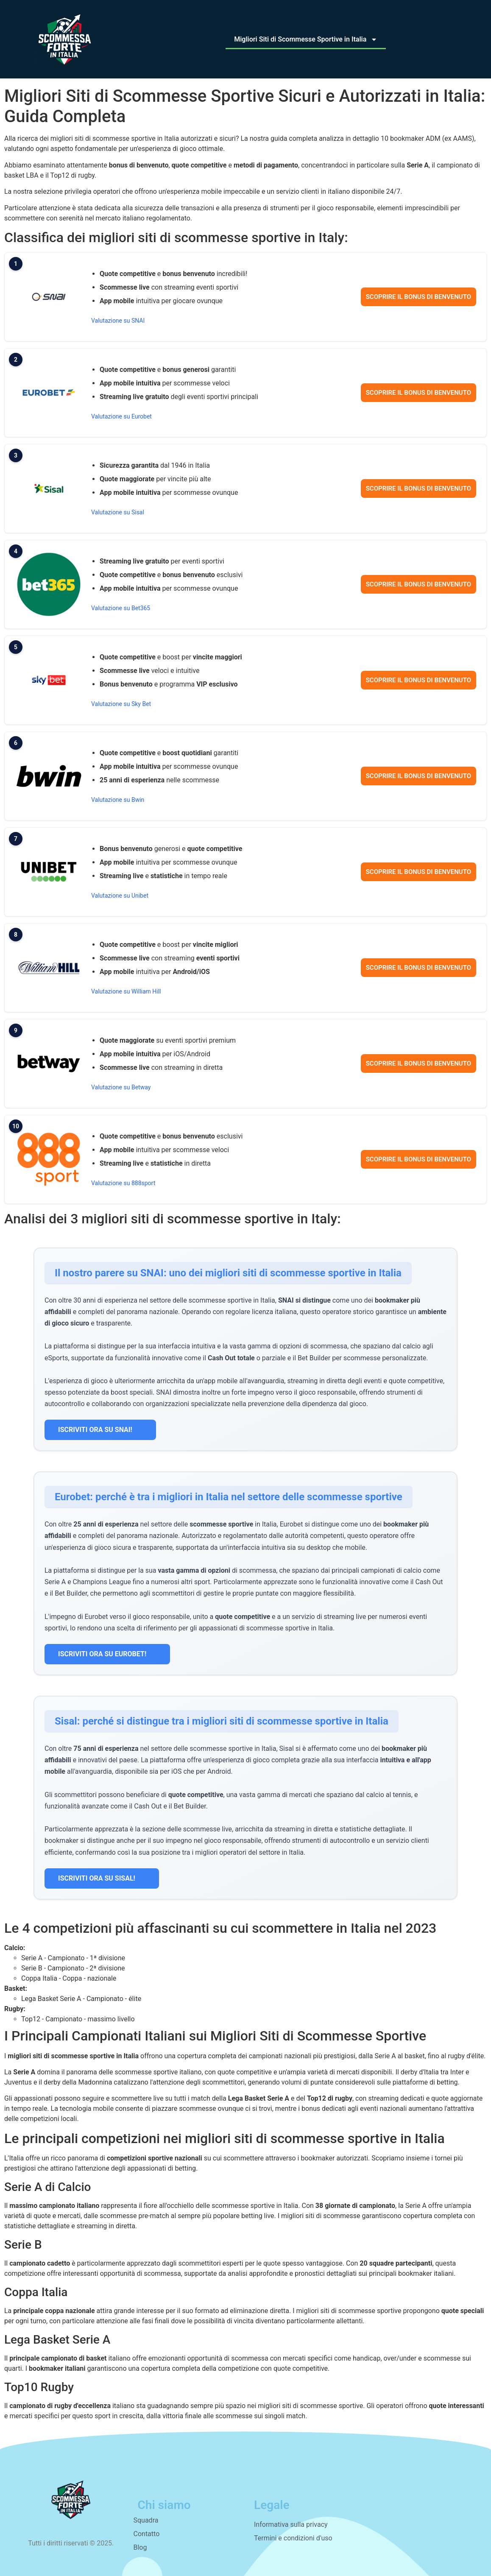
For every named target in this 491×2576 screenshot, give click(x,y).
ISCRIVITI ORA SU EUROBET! (107, 1654)
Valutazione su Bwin (117, 799)
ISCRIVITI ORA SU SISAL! (101, 1878)
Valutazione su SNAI (118, 320)
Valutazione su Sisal (117, 512)
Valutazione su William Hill (126, 991)
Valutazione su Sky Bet (121, 704)
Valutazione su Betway (121, 1087)
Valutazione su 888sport (123, 1183)
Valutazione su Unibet (119, 895)
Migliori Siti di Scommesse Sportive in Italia (305, 39)
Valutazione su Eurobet (121, 416)
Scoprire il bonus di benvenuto (418, 297)
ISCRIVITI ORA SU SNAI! (100, 1430)
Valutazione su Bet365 (120, 608)
